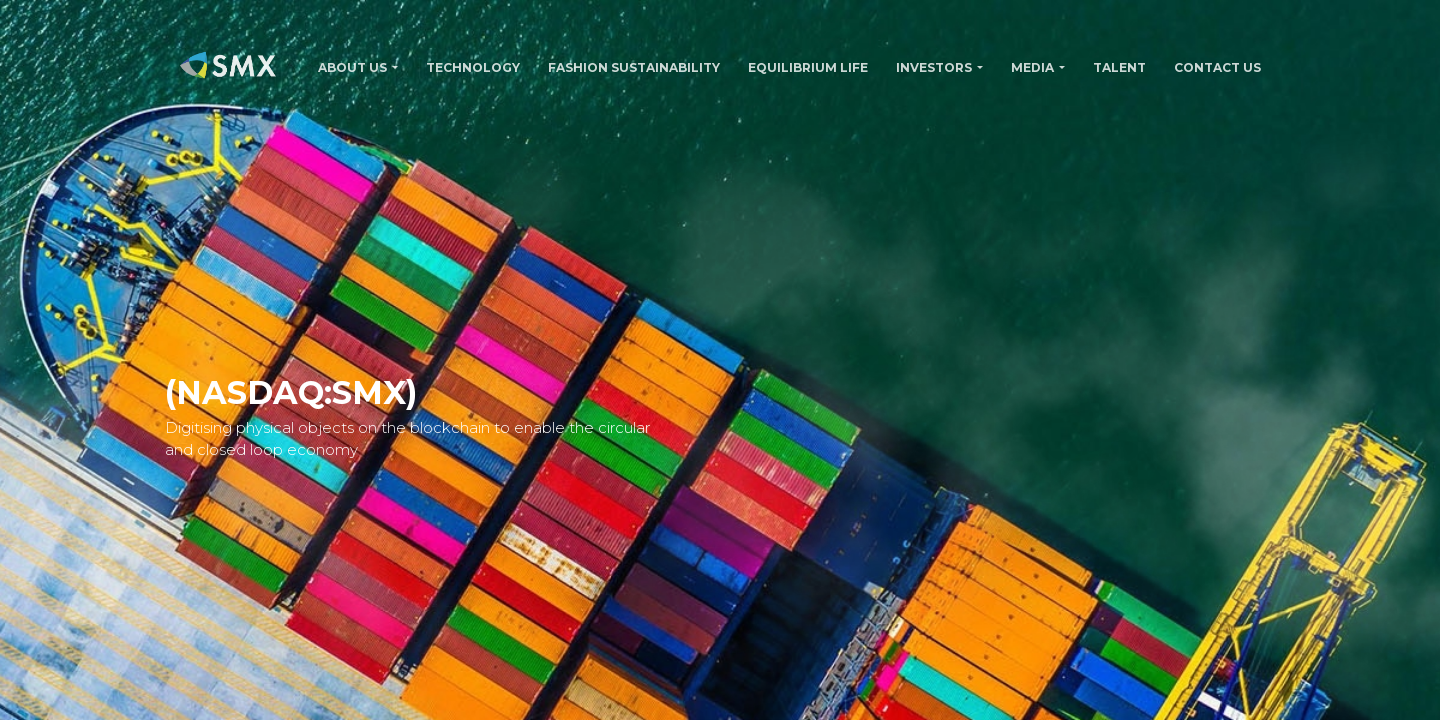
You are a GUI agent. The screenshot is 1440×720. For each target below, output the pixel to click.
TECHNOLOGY (473, 67)
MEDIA (1032, 67)
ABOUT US (352, 67)
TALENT (1119, 67)
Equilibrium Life (808, 67)
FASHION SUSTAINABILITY (634, 67)
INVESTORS (934, 67)
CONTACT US (1217, 67)
